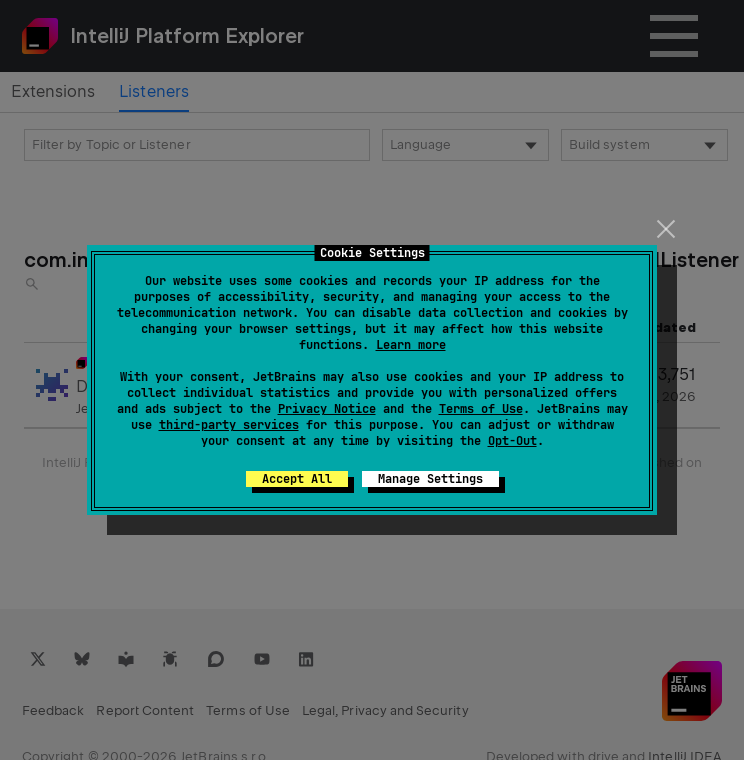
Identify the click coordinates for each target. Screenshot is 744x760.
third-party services (229, 425)
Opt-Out (512, 441)
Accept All (297, 479)
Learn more (411, 345)
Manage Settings (430, 479)
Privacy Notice (327, 409)
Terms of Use (481, 409)
